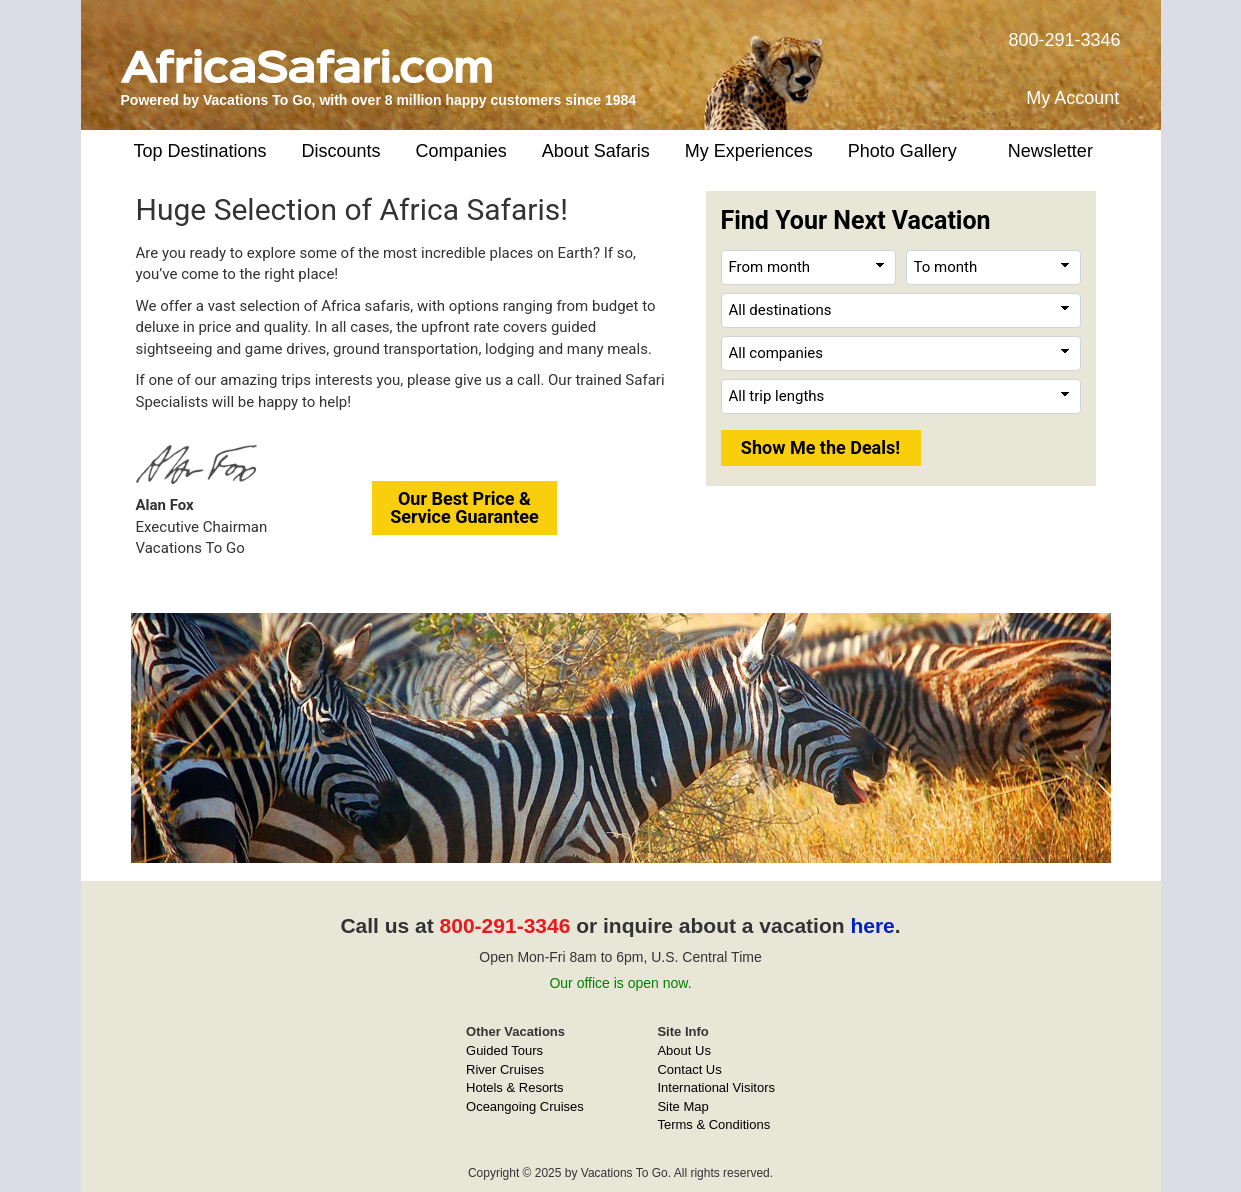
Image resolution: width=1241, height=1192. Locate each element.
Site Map (682, 1106)
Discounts (341, 151)
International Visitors (716, 1087)
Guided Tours (504, 1050)
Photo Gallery (902, 151)
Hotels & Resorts (515, 1087)
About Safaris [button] (596, 151)
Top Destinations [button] (200, 151)
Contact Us (689, 1069)
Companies (461, 151)
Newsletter (1050, 151)
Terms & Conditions (713, 1124)
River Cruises (505, 1069)
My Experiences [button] (749, 151)
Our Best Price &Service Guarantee (464, 507)
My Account (1072, 98)
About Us (683, 1050)
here (872, 925)
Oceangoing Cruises (525, 1106)
